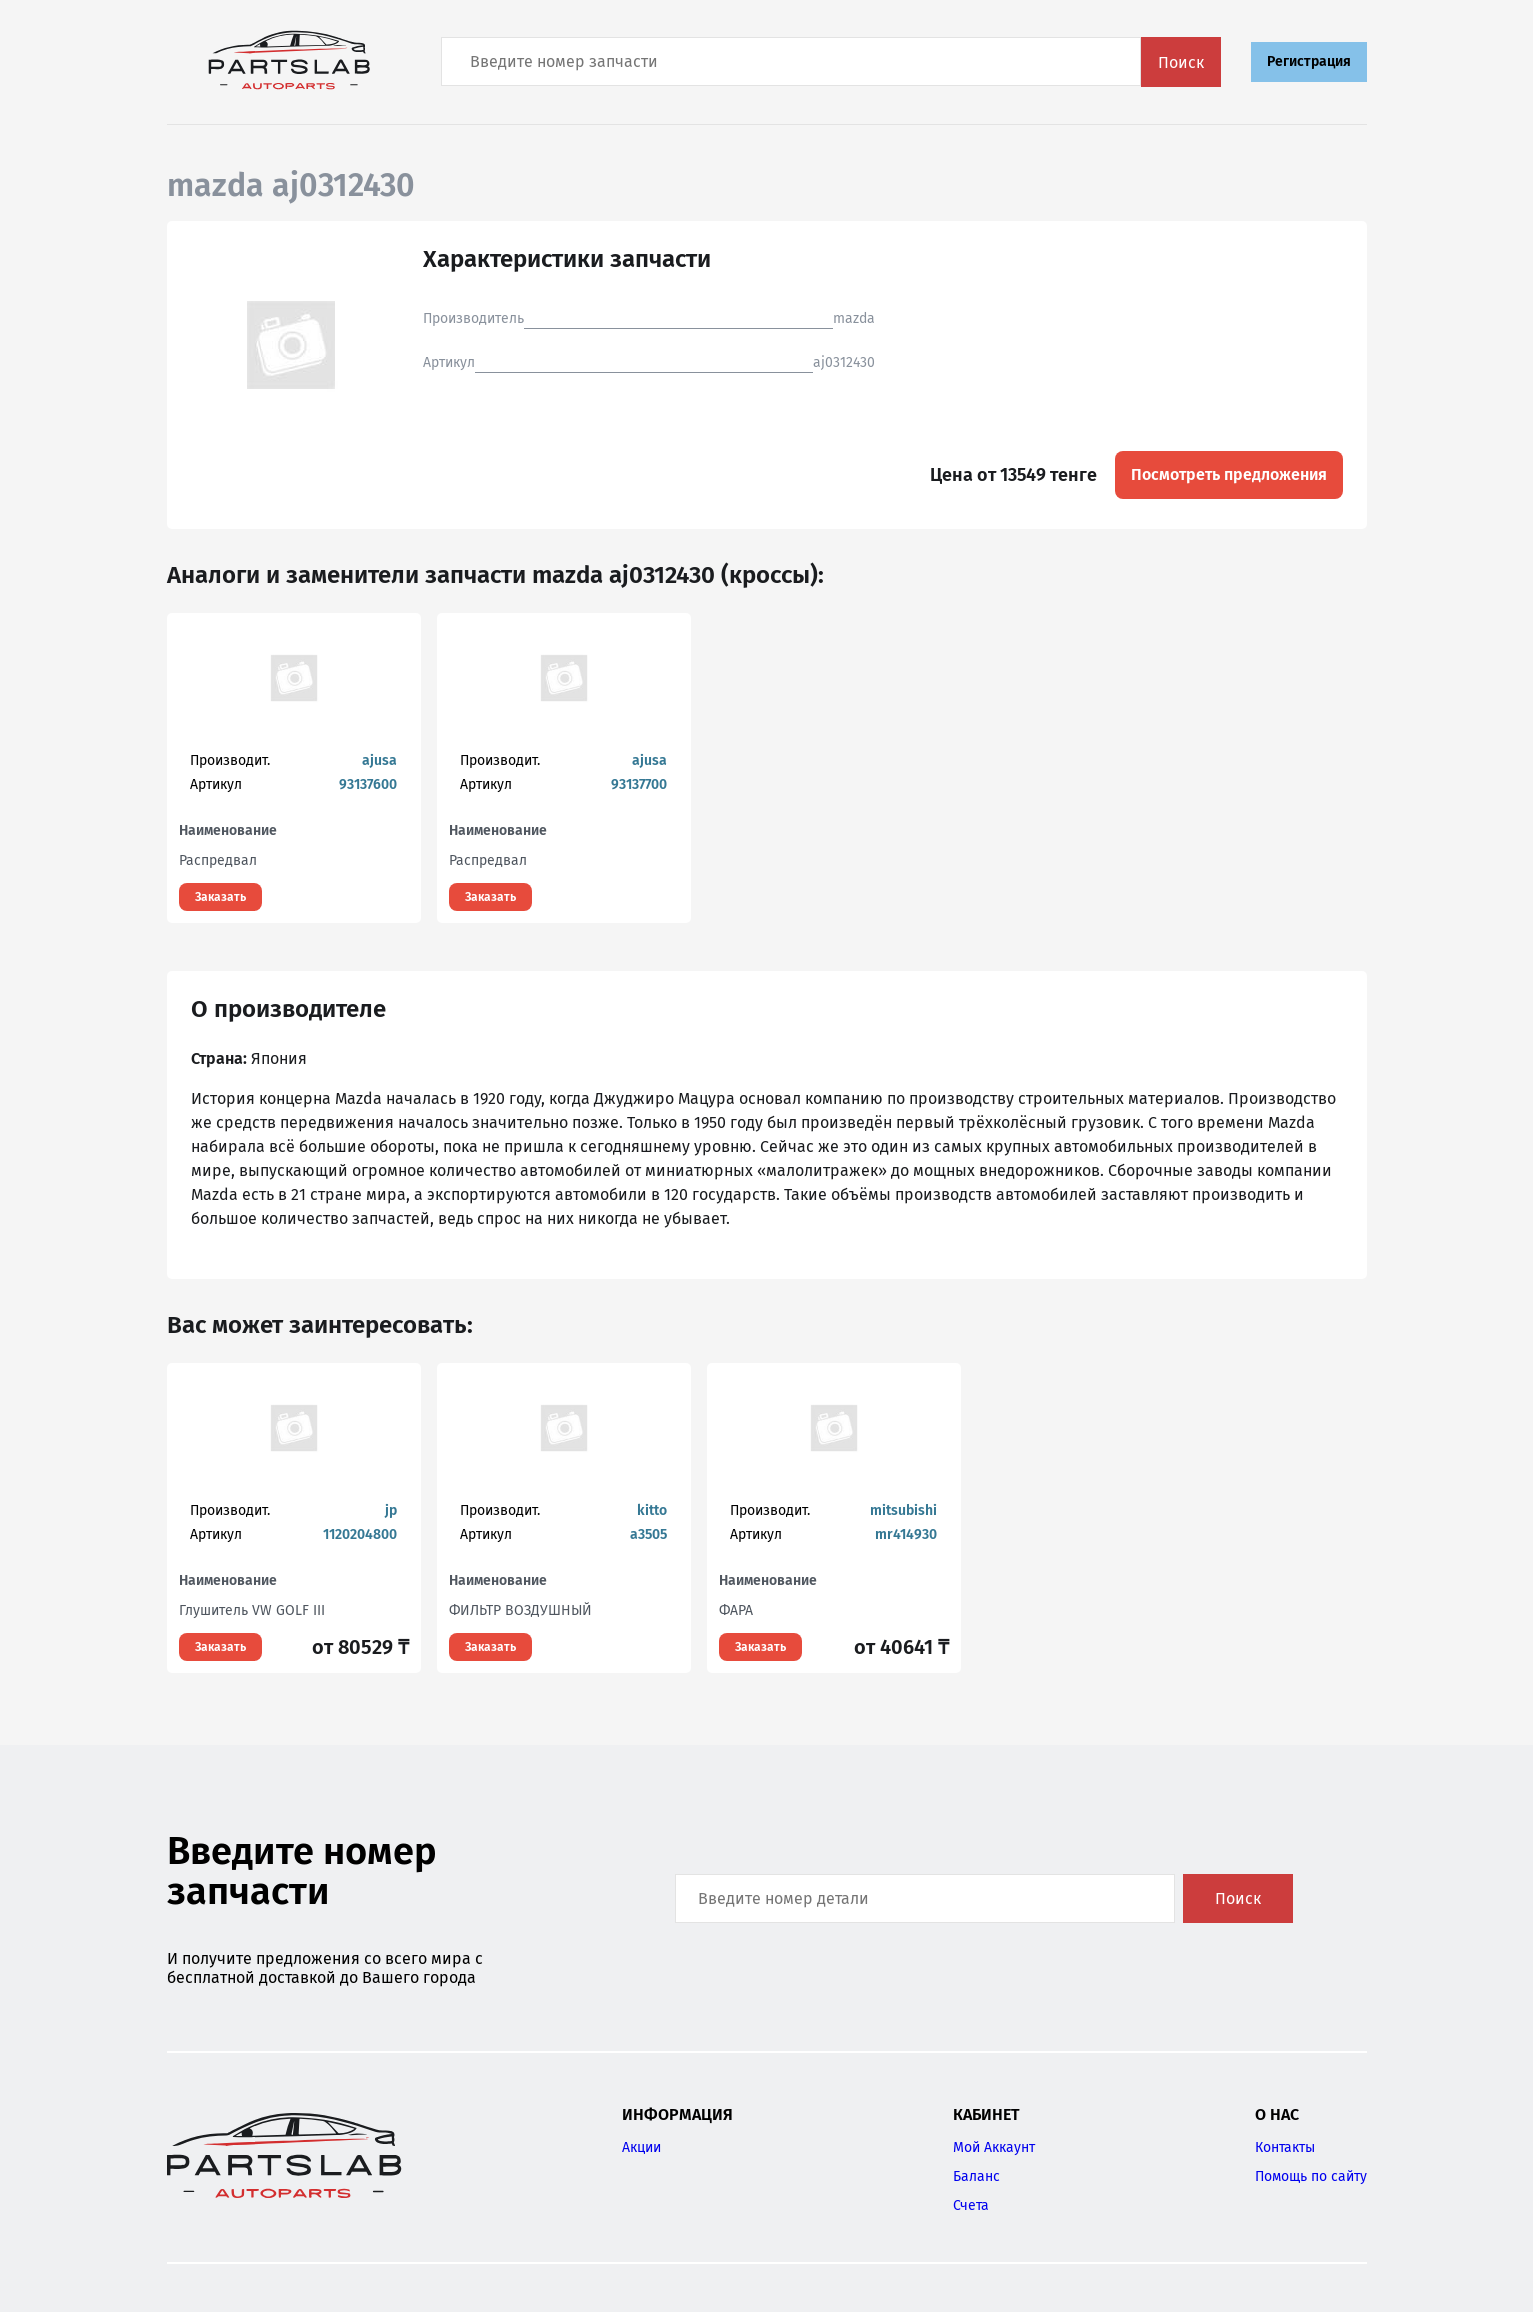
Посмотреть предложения (1229, 474)
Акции (641, 2147)
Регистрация (1309, 61)
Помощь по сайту (1311, 2176)
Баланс (976, 2176)
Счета (971, 2205)
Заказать (220, 897)
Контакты (1285, 2147)
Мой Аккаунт (994, 2147)
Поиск (1181, 62)
